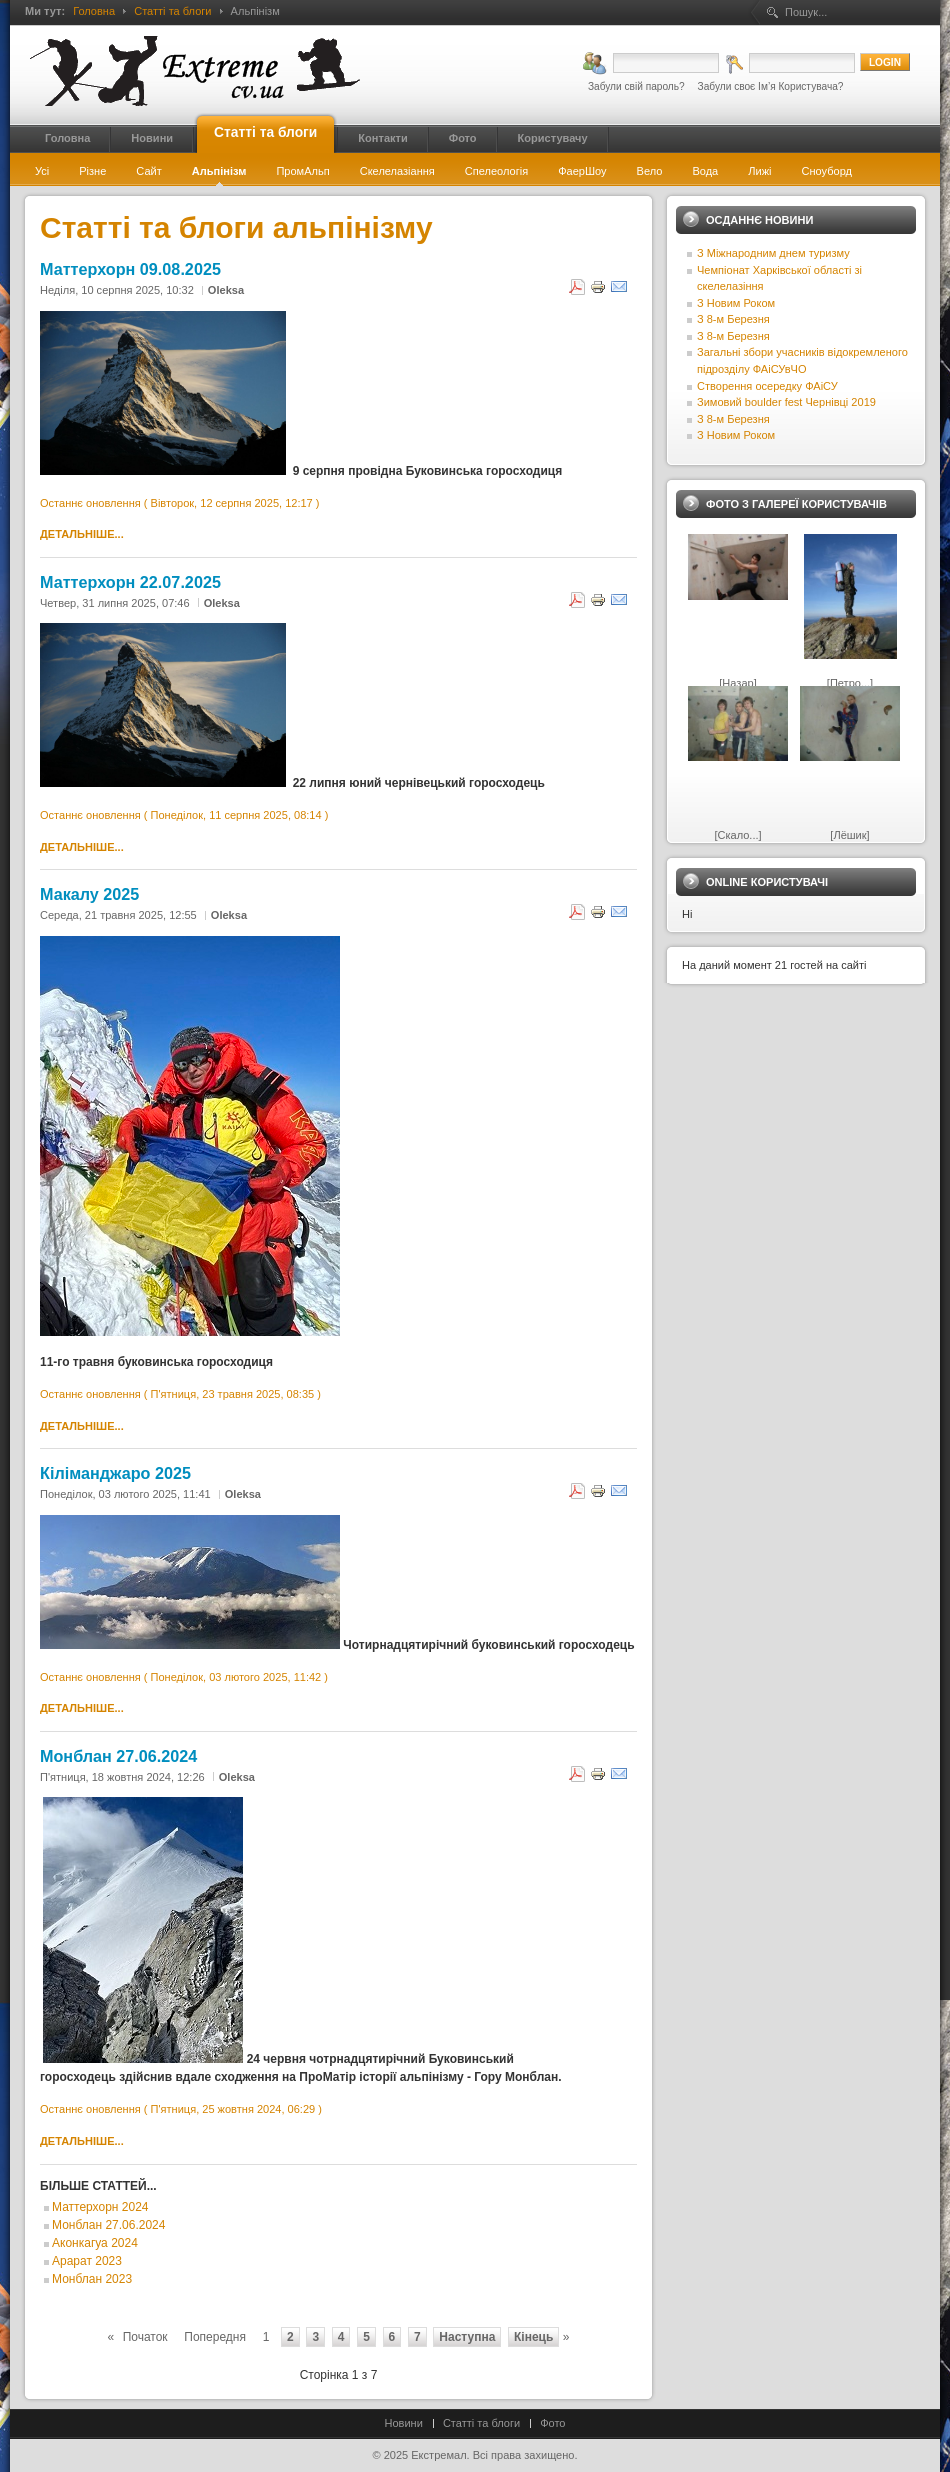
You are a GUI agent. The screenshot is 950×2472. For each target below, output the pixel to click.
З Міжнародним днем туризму (773, 253)
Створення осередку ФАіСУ (767, 386)
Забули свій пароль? (636, 86)
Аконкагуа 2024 (95, 2243)
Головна (94, 11)
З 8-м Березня (733, 319)
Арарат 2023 (87, 2261)
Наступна (467, 2337)
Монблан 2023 (92, 2279)
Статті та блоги (172, 11)
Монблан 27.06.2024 (108, 2225)
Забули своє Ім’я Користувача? (771, 86)
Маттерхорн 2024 (100, 2207)
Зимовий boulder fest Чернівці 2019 (786, 402)
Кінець (533, 2337)
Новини (404, 2423)
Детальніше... (82, 534)
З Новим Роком (736, 303)
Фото (552, 2423)
